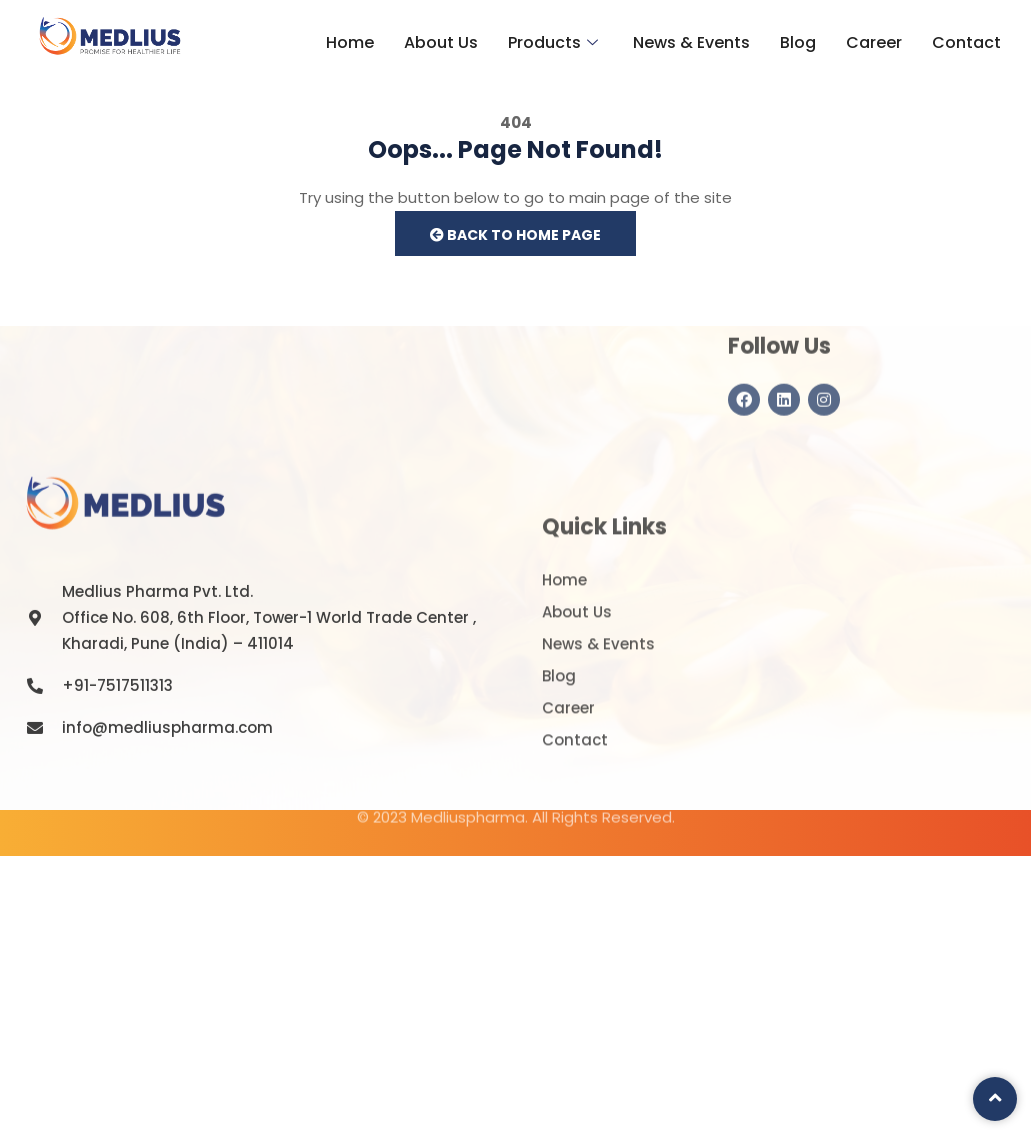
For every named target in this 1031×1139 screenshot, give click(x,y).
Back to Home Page (515, 235)
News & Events (691, 42)
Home (350, 42)
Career (874, 42)
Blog (798, 42)
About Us (441, 42)
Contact (966, 42)
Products (555, 42)
